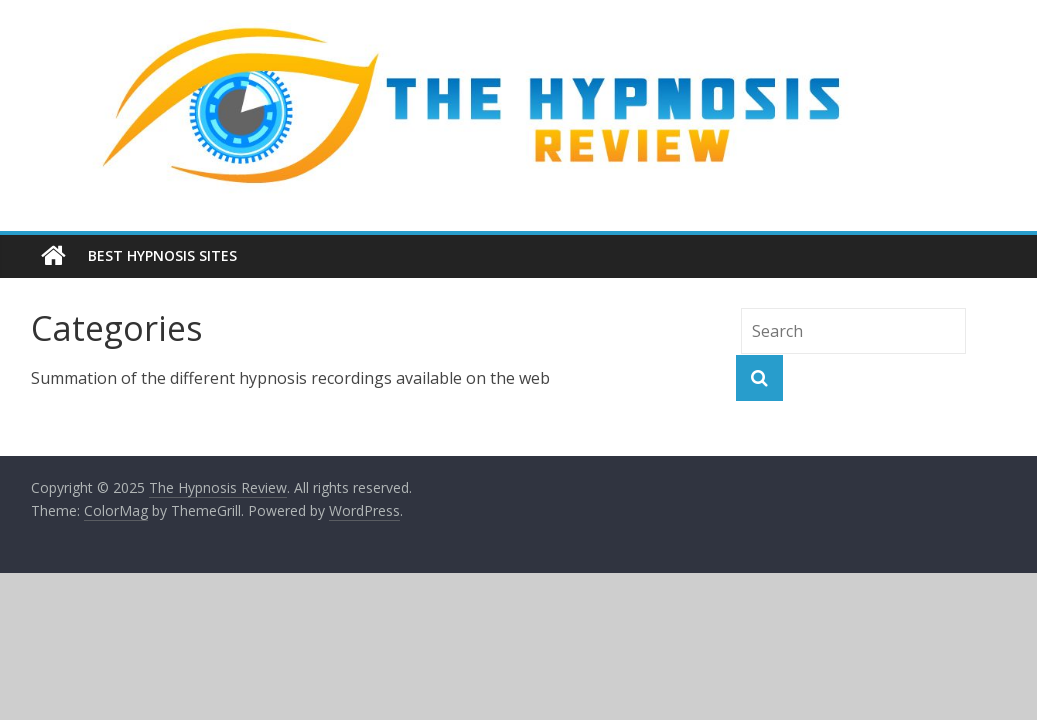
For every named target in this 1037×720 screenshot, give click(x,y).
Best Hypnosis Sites (162, 255)
